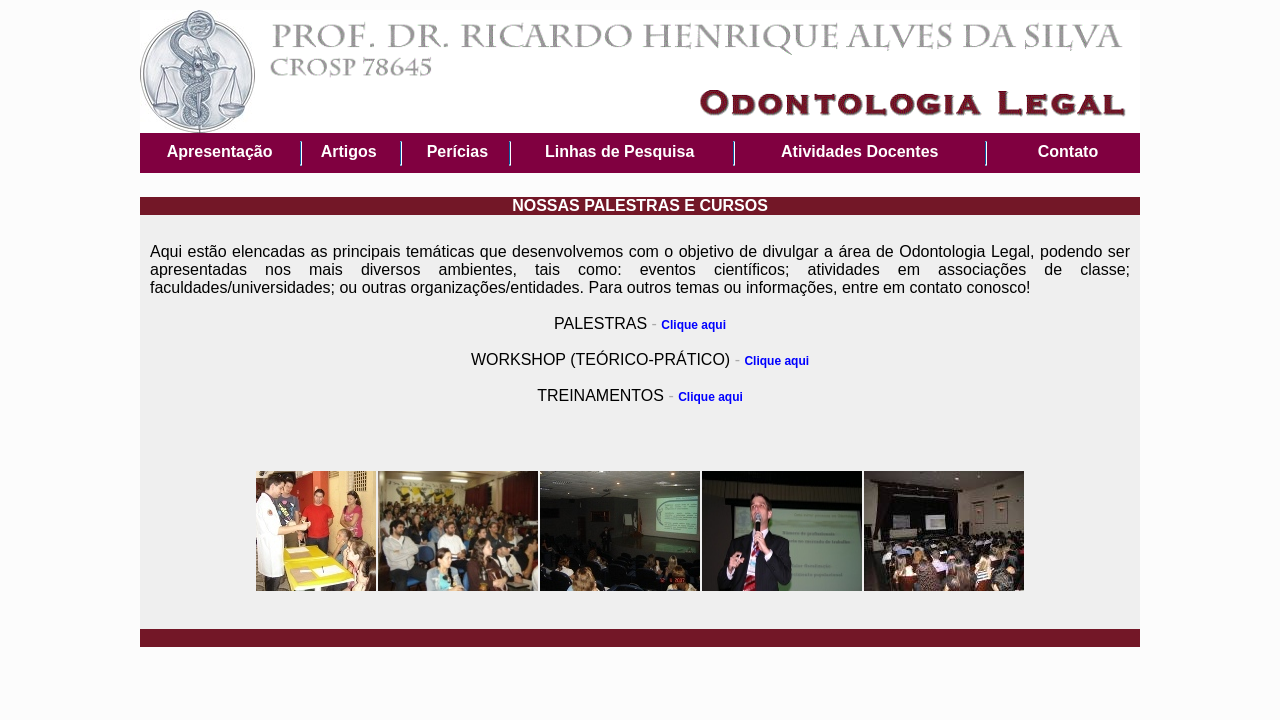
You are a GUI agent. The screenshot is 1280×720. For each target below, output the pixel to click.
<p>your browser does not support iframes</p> (640, 103)
